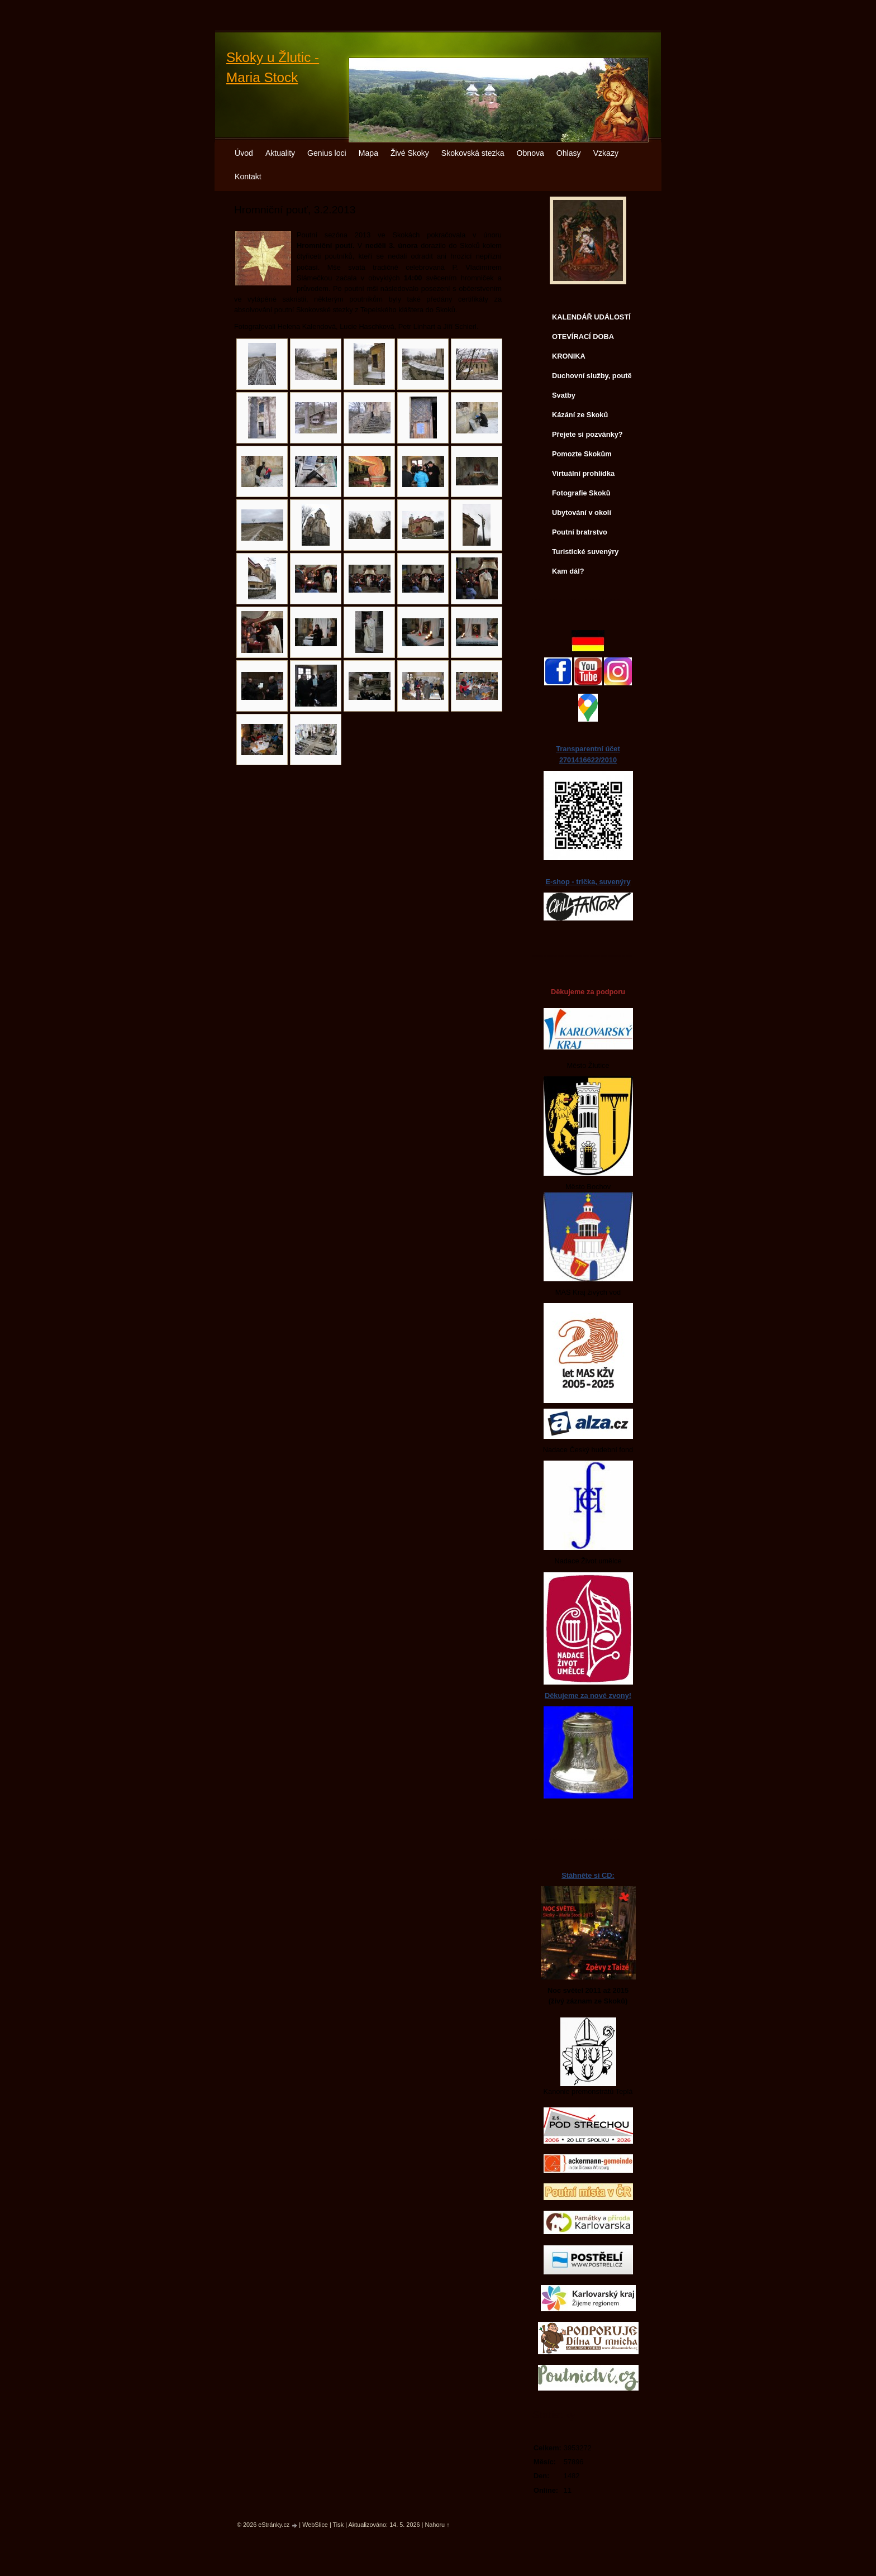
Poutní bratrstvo (579, 532)
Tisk (338, 2524)
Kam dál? (568, 571)
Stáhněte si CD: (588, 1875)
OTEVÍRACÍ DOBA (583, 336)
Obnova (530, 153)
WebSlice (315, 2524)
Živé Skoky (410, 153)
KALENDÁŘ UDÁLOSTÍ (591, 317)
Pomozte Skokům (582, 454)
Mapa (368, 153)
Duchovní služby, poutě (592, 375)
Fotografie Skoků (581, 493)
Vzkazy (605, 153)
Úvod (244, 153)
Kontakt (248, 176)
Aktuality (280, 153)
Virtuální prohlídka (583, 473)
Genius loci (326, 153)
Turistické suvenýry (585, 551)
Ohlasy (568, 153)
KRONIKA (568, 356)
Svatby (563, 395)
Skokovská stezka (472, 153)
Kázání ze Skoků (580, 415)
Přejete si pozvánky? (587, 434)
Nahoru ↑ (437, 2524)
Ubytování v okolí (581, 512)
